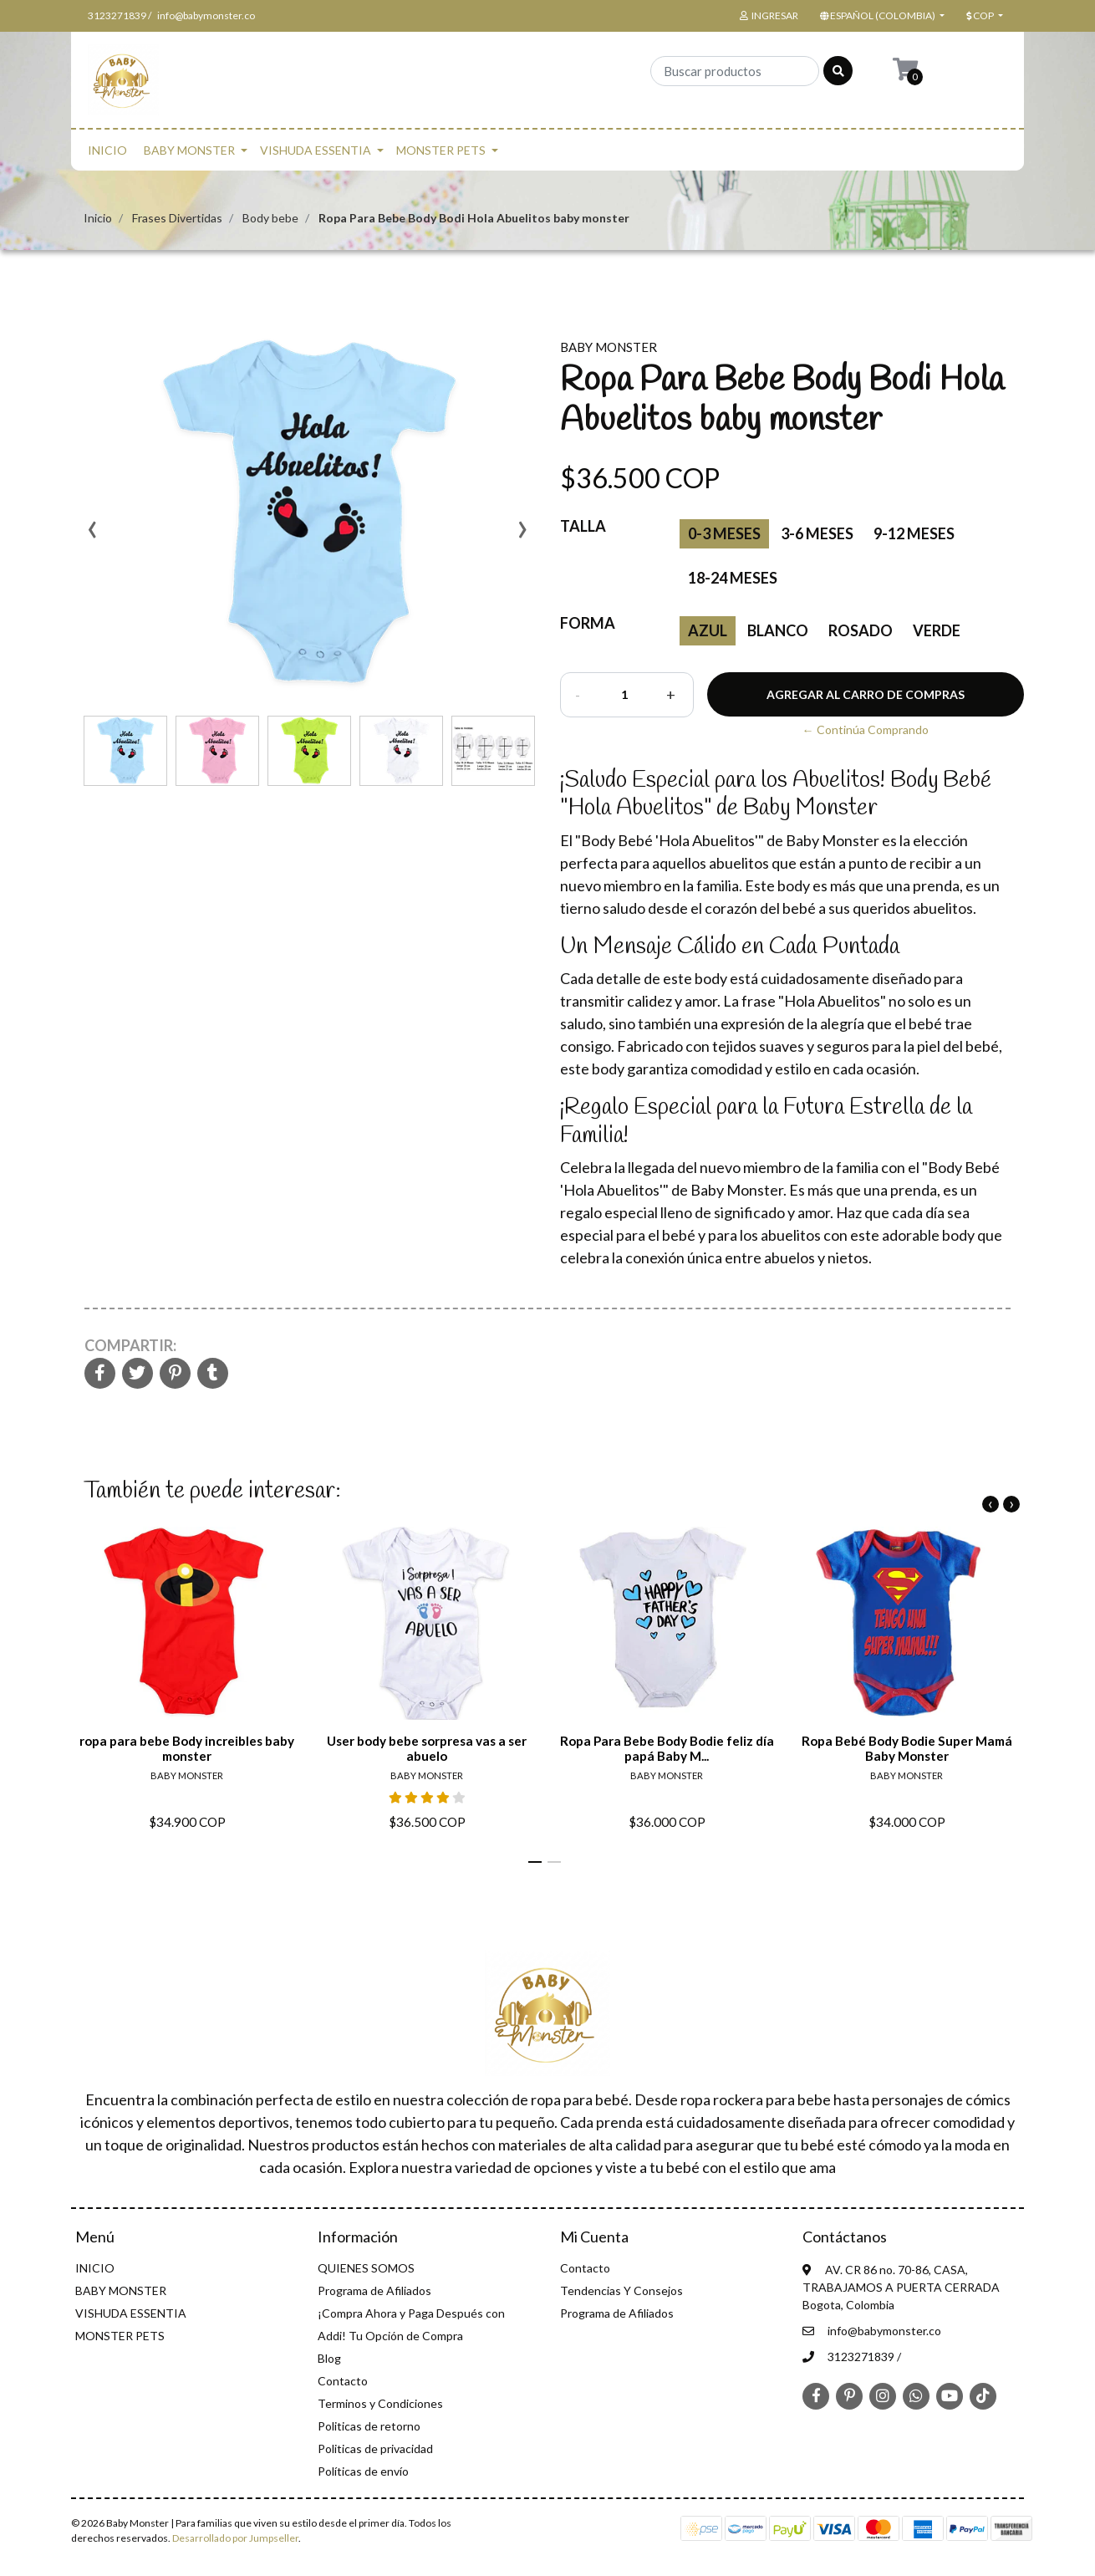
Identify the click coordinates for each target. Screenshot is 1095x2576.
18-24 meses (732, 578)
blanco (777, 630)
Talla (583, 526)
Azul (707, 630)
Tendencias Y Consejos (621, 2290)
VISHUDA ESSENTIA (315, 150)
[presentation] (92, 535)
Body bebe (270, 218)
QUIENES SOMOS (366, 2268)
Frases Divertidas (177, 218)
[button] (880, 16)
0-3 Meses (724, 533)
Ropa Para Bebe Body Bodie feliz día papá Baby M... (667, 1748)
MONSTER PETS (441, 150)
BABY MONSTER (189, 150)
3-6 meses (817, 533)
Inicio (98, 218)
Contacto (343, 2381)
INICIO (107, 150)
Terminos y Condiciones (380, 2403)
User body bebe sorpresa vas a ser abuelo (427, 1748)
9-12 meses (914, 533)
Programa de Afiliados (374, 2290)
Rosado (860, 630)
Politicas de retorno (369, 2426)
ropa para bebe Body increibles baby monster (186, 1748)
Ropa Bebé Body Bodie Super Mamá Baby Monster (907, 1748)
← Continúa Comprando (865, 729)
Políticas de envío (363, 2471)
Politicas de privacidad (375, 2448)
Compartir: (130, 1345)
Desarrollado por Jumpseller (235, 2538)
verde (936, 630)
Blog (329, 2358)
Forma (587, 623)
